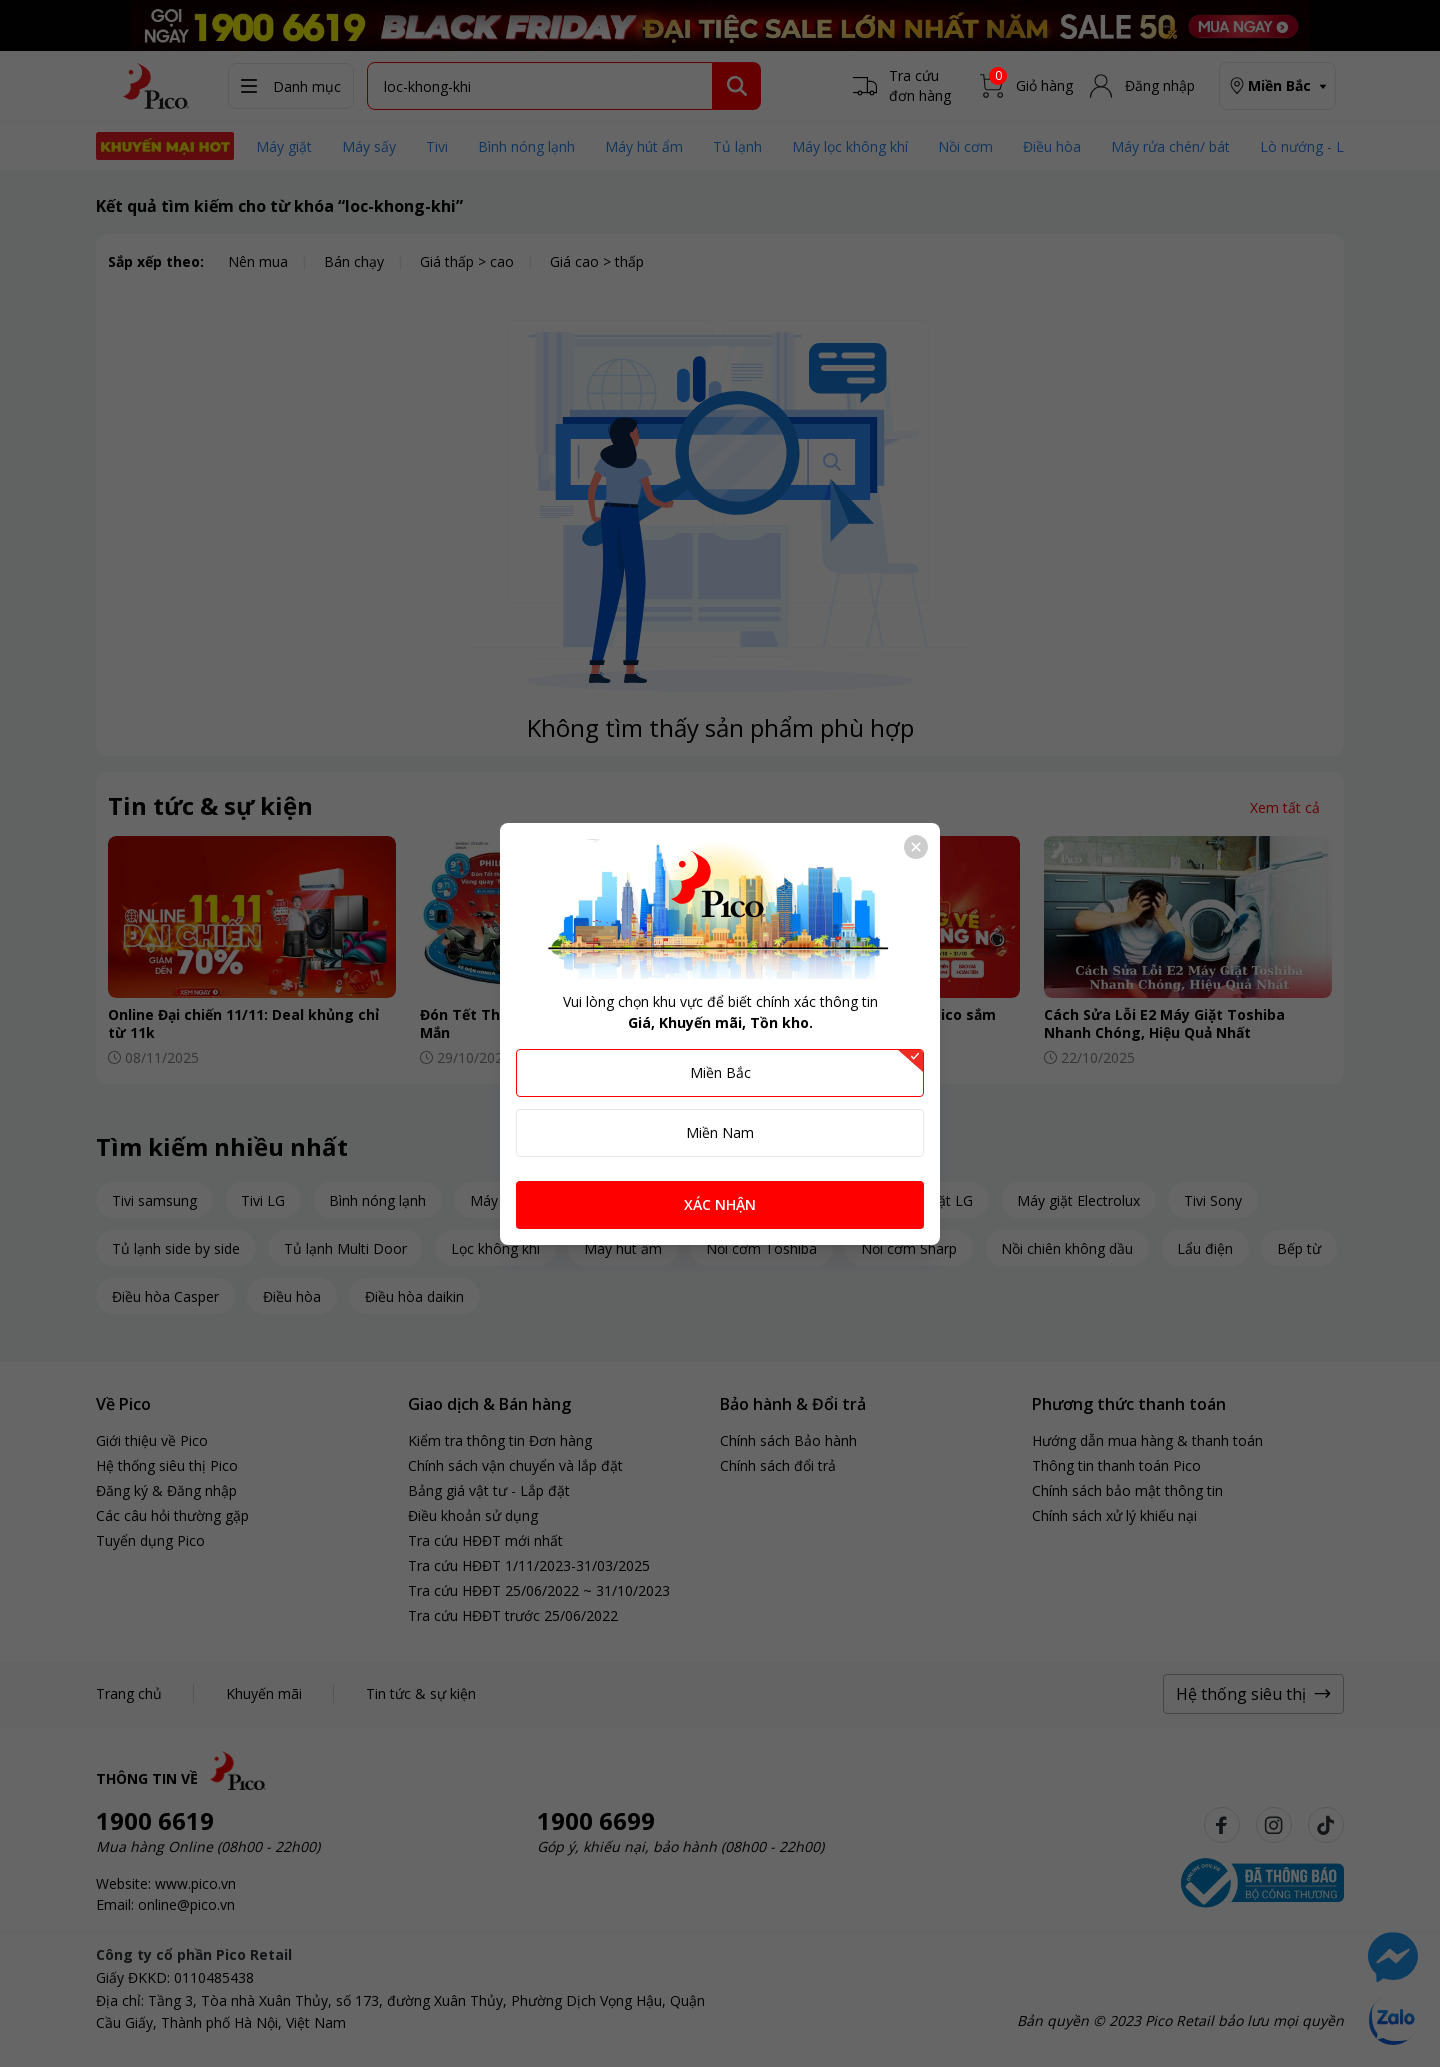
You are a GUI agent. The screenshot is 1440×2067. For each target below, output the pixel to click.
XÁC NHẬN (720, 1204)
